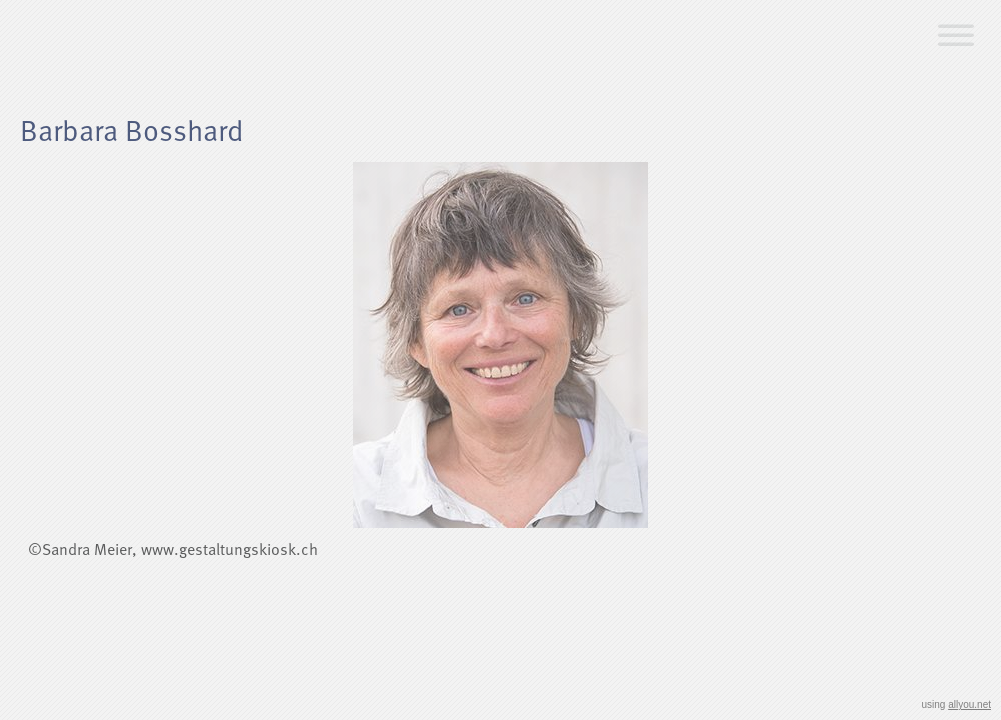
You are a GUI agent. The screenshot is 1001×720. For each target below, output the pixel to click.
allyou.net (969, 704)
